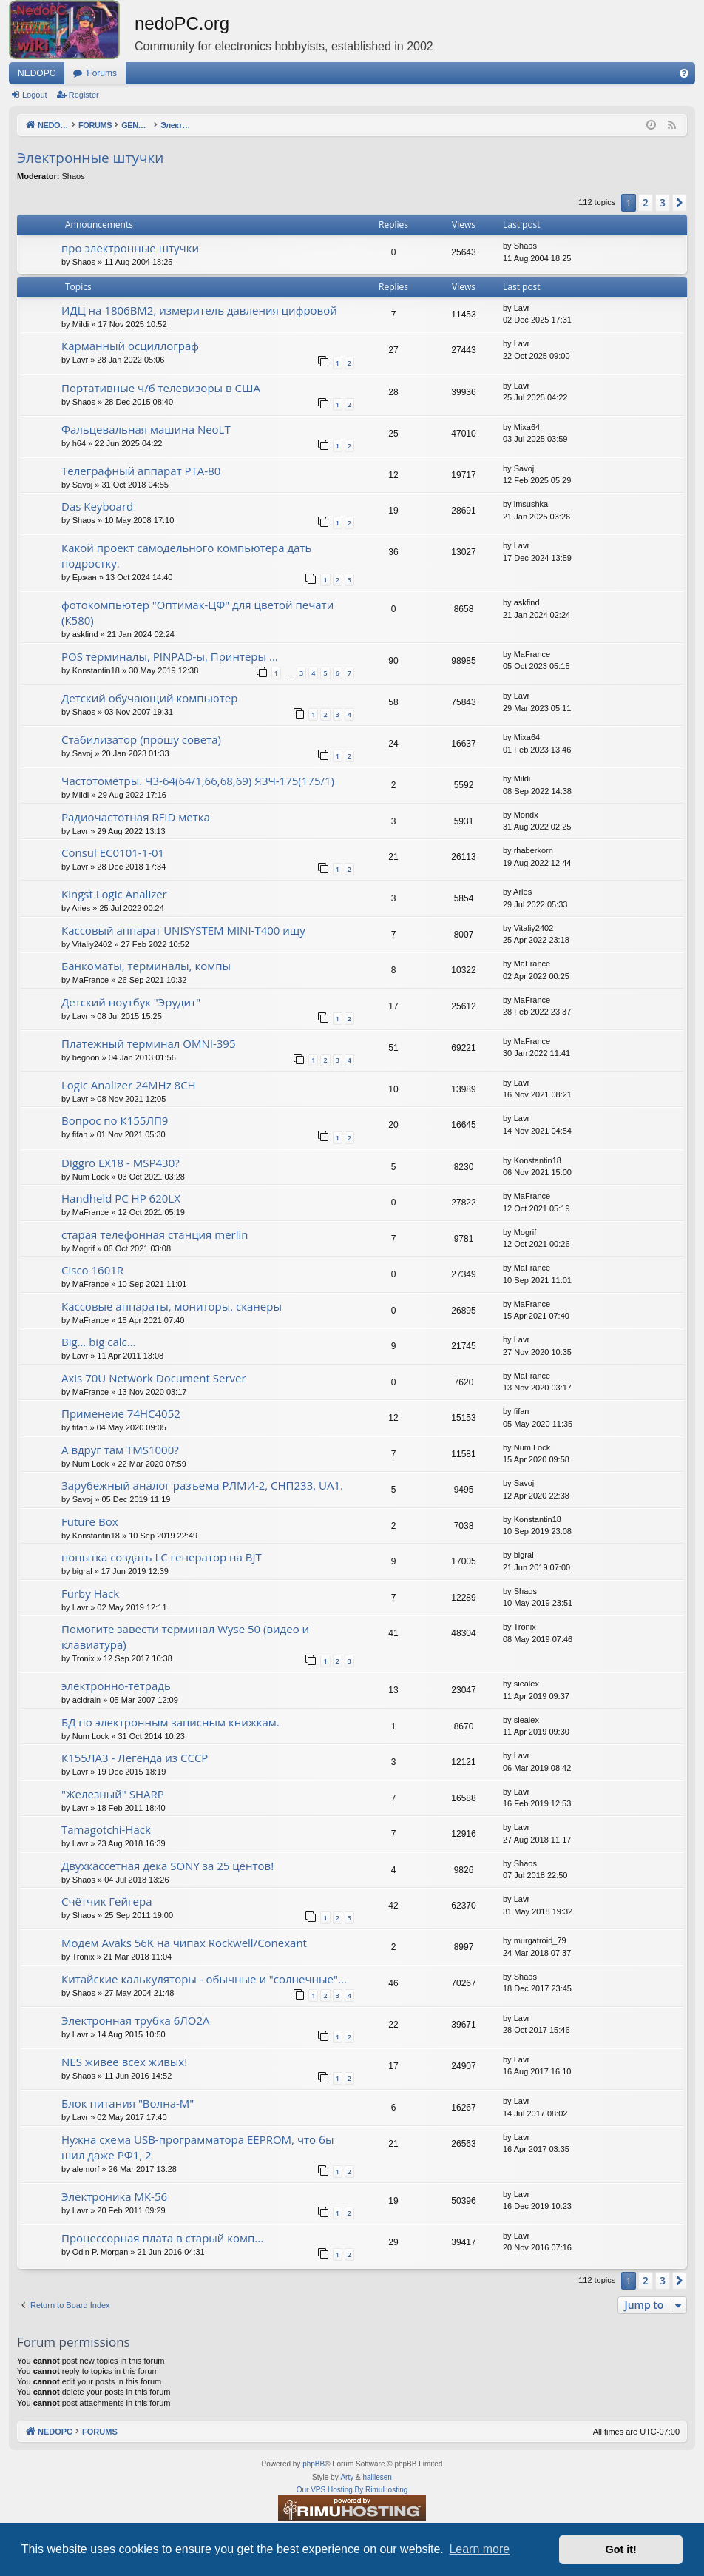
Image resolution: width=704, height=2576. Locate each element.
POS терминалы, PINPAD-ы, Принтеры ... (169, 656)
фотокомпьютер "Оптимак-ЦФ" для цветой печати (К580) (197, 612)
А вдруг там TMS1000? (120, 1449)
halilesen (376, 2477)
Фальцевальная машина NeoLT (146, 429)
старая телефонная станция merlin (154, 1234)
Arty (346, 2477)
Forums (102, 73)
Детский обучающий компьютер (149, 697)
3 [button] (663, 202)
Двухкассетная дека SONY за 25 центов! (167, 1865)
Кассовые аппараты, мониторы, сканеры (171, 1306)
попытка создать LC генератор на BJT (161, 1557)
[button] (679, 203)
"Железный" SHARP (112, 1793)
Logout (34, 94)
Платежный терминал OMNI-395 (148, 1043)
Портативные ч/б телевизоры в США (160, 387)
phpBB (313, 2464)
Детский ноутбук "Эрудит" (130, 1002)
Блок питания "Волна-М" (127, 2103)
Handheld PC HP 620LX (120, 1198)
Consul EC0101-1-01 (112, 852)
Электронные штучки (90, 157)
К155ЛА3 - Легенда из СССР (134, 1757)
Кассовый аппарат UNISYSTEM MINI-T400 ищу (183, 930)
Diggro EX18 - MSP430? (120, 1162)
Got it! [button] (621, 2549)
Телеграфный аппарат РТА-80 (140, 470)
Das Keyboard (97, 506)
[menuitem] (684, 73)
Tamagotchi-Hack (106, 1829)
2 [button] (646, 202)
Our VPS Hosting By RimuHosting (352, 2490)
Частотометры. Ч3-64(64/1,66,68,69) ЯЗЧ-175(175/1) (197, 780)
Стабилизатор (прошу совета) (141, 739)
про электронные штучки (130, 248)
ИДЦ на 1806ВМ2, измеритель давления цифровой (199, 310)
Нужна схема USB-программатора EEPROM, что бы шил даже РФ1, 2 (197, 2147)
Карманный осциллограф (130, 345)
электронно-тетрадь (116, 1685)
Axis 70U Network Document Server (153, 1378)
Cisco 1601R (92, 1269)
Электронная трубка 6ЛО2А (135, 2020)
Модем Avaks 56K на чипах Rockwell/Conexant (184, 1942)
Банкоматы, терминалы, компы (146, 965)
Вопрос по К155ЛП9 (114, 1120)
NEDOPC (36, 73)
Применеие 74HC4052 (120, 1413)
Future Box (89, 1521)
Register (84, 94)
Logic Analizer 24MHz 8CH (128, 1084)
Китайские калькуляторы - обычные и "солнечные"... (204, 1978)
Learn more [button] (479, 2549)
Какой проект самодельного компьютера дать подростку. (186, 555)
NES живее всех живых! (124, 2061)
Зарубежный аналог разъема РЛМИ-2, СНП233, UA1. (202, 1485)
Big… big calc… (98, 1341)
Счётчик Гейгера (106, 1901)
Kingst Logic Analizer (114, 894)
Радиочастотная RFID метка (135, 817)
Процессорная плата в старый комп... (162, 2237)
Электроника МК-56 (114, 2196)
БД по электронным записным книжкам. (170, 1722)
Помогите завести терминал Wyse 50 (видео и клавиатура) (185, 1636)
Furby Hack (90, 1593)
